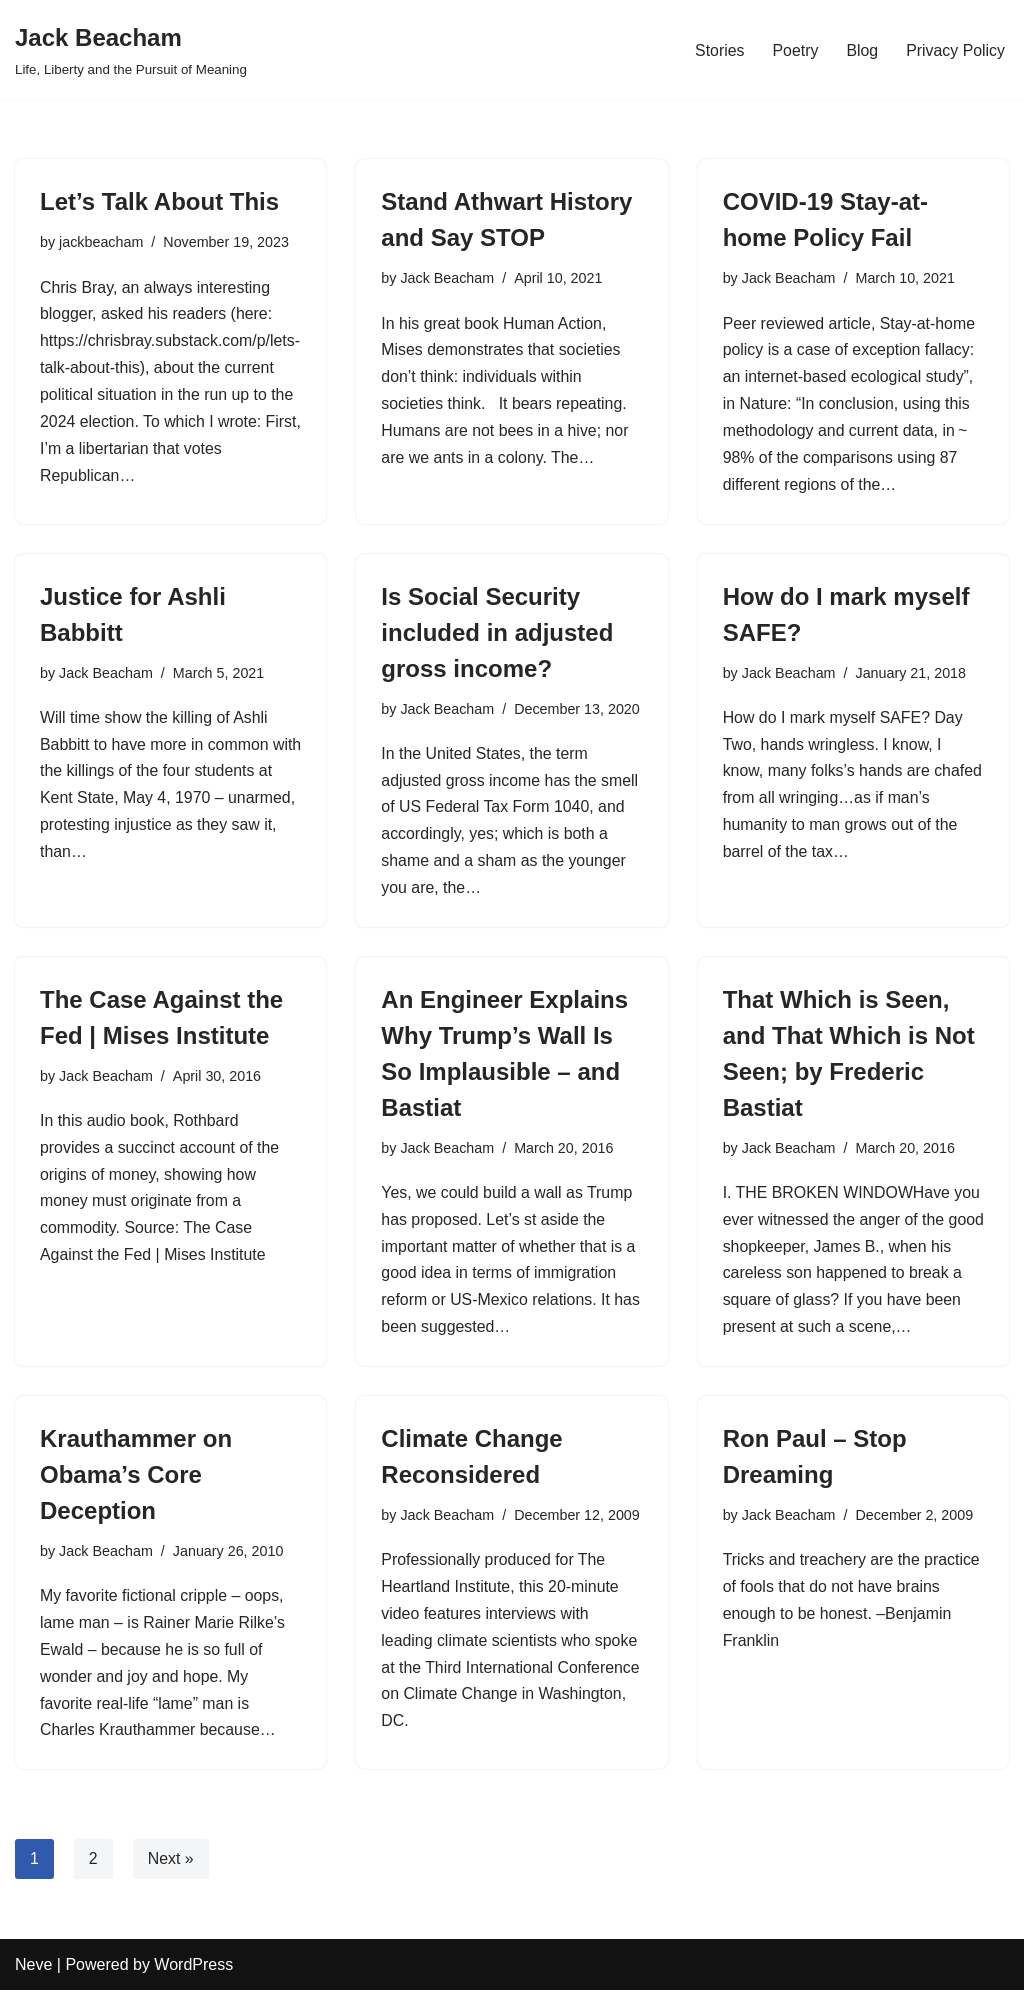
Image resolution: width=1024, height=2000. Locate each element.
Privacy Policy (955, 49)
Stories (718, 49)
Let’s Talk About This (159, 201)
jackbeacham (101, 242)
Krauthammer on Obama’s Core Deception (136, 1481)
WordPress (193, 1974)
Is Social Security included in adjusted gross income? (497, 634)
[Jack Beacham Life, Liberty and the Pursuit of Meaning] (131, 49)
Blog (861, 49)
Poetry (794, 49)
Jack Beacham (448, 278)
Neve (33, 1974)
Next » (171, 1868)
